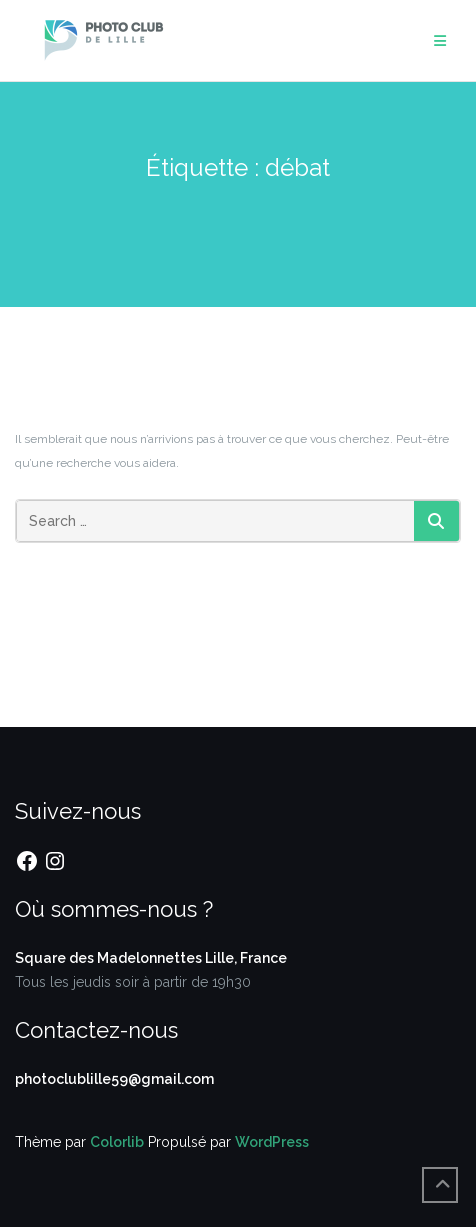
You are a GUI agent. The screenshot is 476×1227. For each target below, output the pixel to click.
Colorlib (117, 1142)
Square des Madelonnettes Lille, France (151, 958)
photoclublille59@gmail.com (114, 1079)
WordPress (272, 1142)
